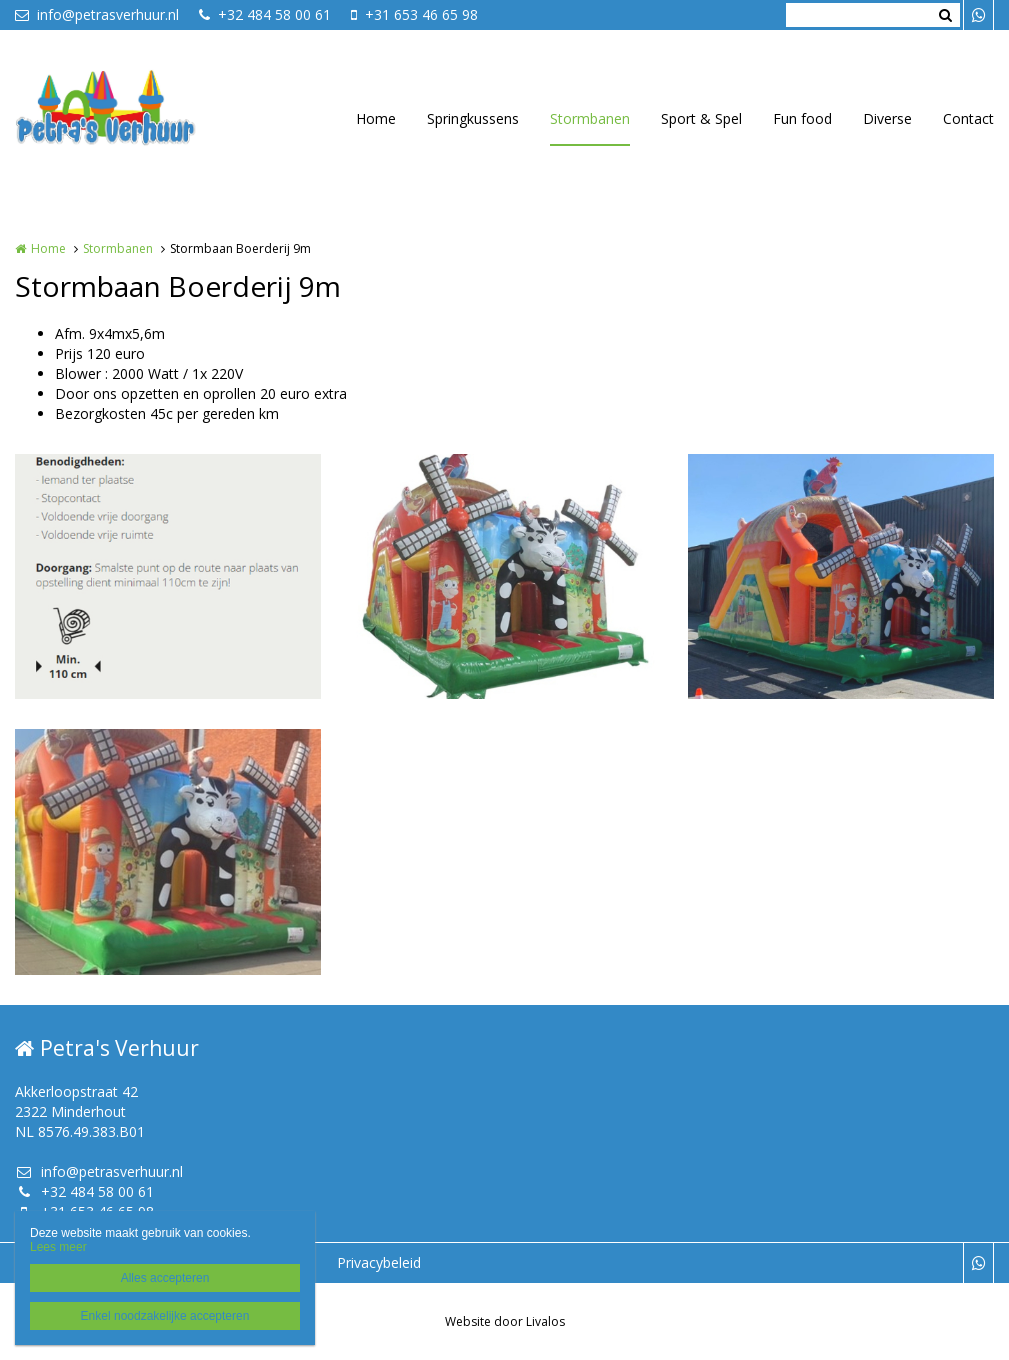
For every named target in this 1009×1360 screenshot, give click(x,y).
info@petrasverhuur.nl (97, 14)
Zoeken (945, 15)
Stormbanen (590, 118)
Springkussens (473, 118)
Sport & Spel (701, 118)
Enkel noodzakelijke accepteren (165, 1316)
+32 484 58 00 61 (265, 14)
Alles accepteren (165, 1278)
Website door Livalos (505, 1321)
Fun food (802, 118)
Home (376, 118)
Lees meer (58, 1247)
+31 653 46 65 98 (414, 14)
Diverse (887, 118)
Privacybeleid (379, 1262)
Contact (968, 118)
